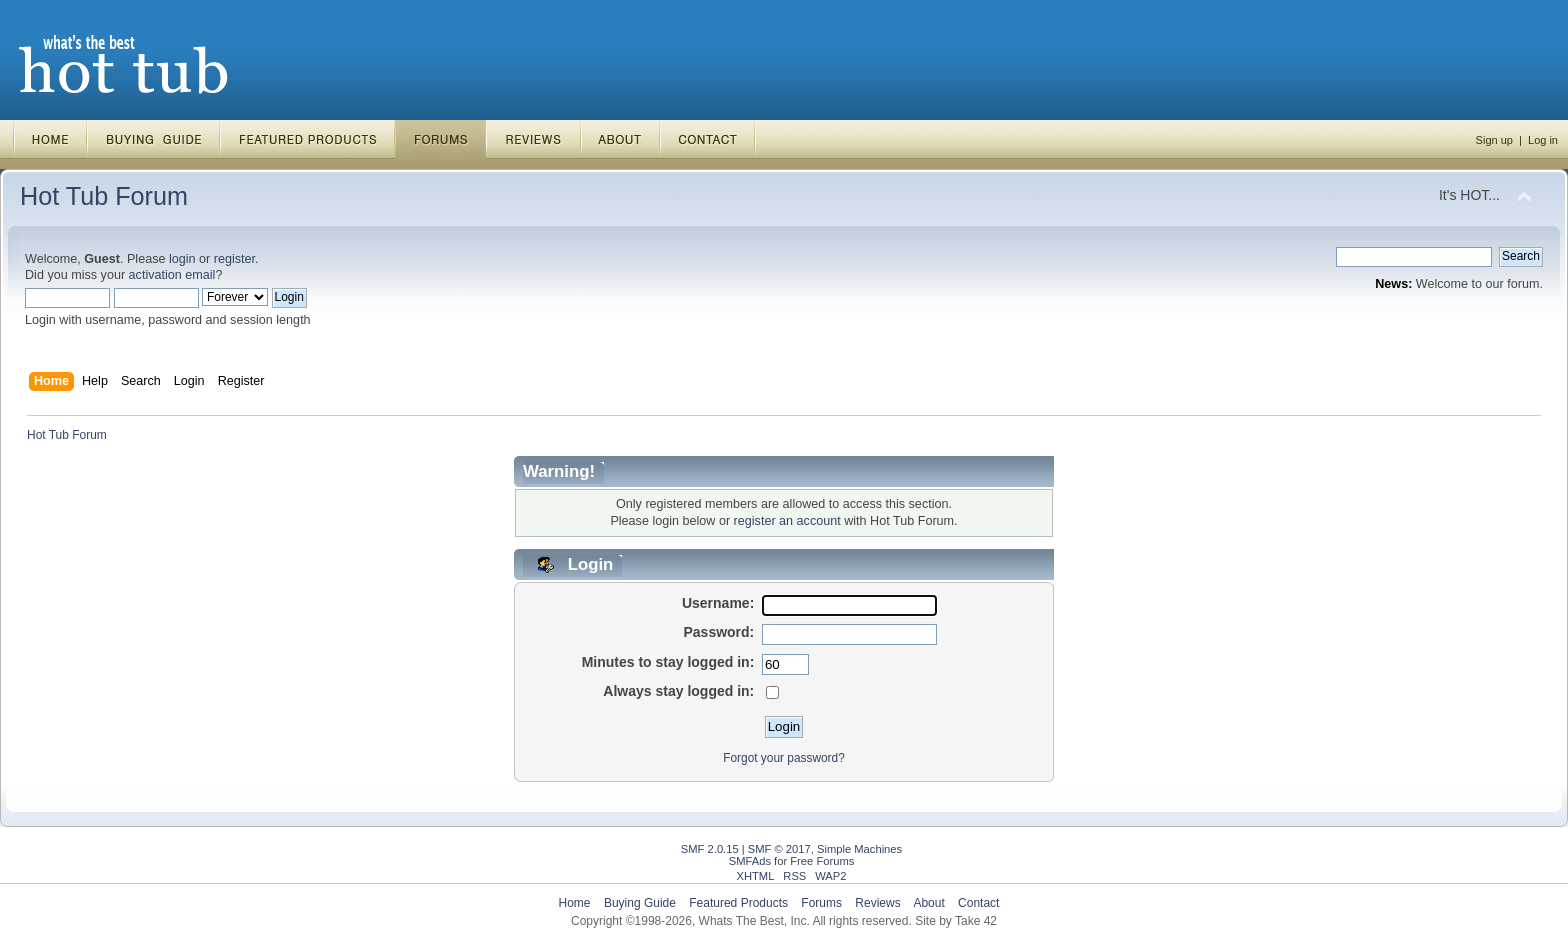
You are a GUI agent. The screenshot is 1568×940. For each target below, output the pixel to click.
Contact (978, 903)
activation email (172, 275)
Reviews (877, 903)
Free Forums (822, 861)
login (182, 259)
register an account (787, 521)
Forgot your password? (784, 758)
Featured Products (738, 903)
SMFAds (750, 861)
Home (575, 903)
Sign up (1494, 140)
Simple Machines (859, 849)
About (928, 903)
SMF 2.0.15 (710, 849)
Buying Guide (640, 903)
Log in (1543, 140)
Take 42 (976, 921)
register (234, 259)
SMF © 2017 (779, 849)
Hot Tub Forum (104, 196)
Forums (821, 903)
